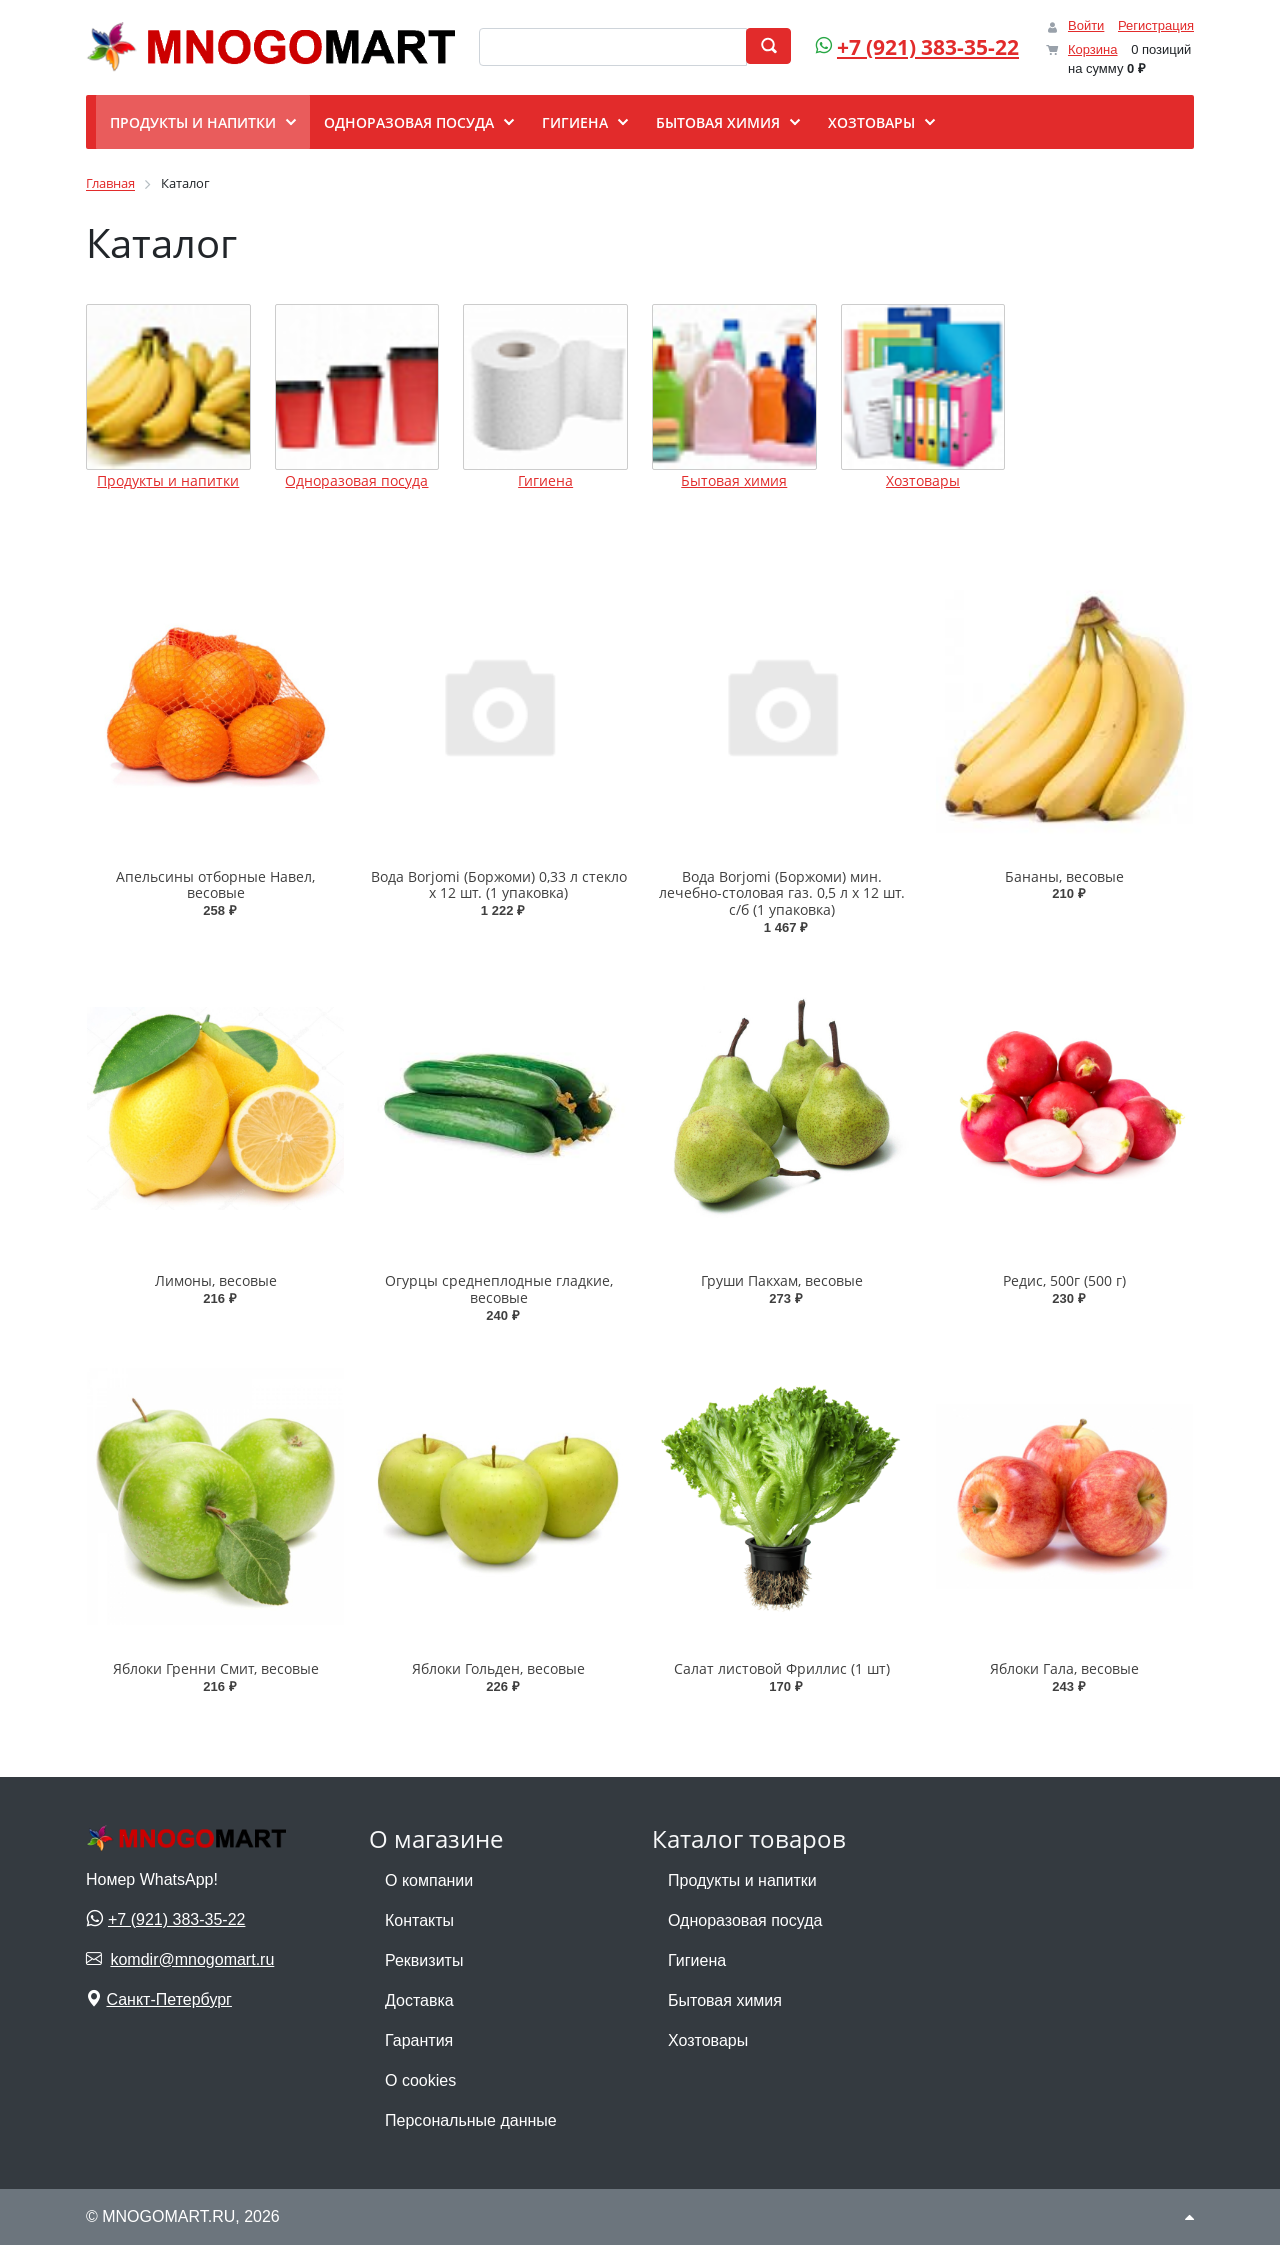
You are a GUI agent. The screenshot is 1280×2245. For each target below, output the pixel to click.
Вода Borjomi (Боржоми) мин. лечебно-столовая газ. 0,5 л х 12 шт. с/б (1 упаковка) (782, 893)
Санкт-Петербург (168, 1999)
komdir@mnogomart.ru (192, 1959)
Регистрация (1156, 25)
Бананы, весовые (1064, 876)
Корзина (1093, 49)
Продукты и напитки (168, 480)
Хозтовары (923, 480)
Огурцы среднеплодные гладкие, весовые (499, 1289)
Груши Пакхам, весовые (782, 1280)
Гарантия (419, 2040)
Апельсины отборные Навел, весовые (215, 885)
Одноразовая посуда (356, 480)
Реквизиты (424, 1960)
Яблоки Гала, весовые (1064, 1668)
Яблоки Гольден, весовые (498, 1668)
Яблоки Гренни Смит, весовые (216, 1668)
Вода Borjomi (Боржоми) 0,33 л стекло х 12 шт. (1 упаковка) (499, 885)
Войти (1086, 25)
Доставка (419, 2000)
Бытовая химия (734, 480)
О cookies (420, 2080)
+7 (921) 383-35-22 (928, 47)
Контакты (419, 1920)
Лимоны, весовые (216, 1280)
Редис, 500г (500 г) (1064, 1280)
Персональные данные (471, 2120)
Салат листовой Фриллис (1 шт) (782, 1668)
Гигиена (545, 480)
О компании (429, 1880)
